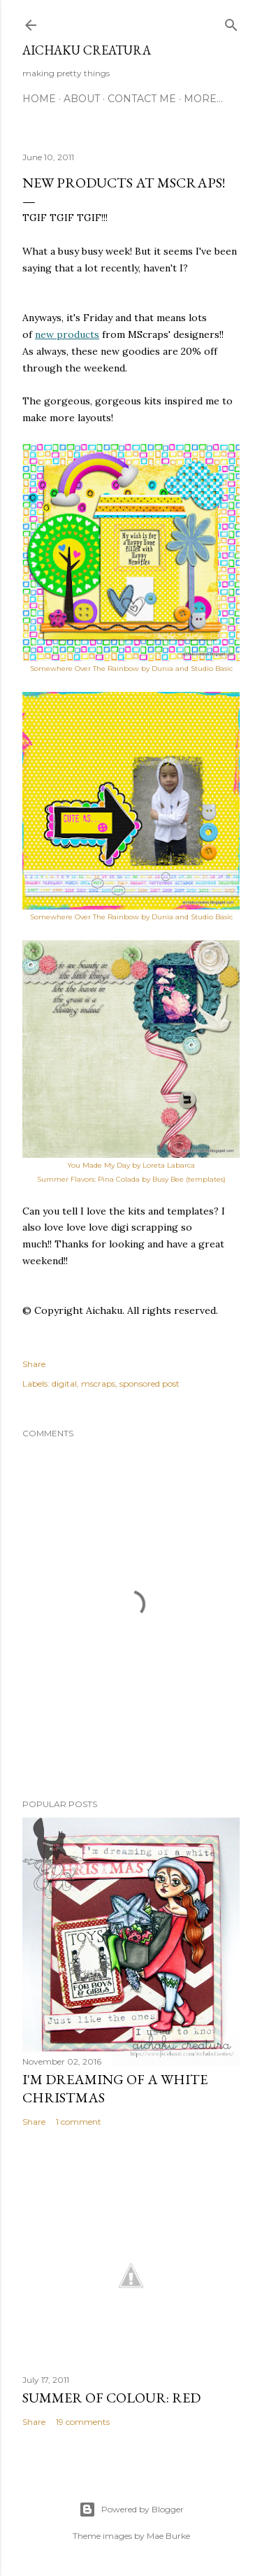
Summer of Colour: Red (111, 2398)
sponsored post (149, 1383)
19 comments (83, 2421)
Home (39, 98)
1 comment (78, 2121)
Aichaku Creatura (86, 50)
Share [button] (33, 1364)
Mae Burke (168, 2536)
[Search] (231, 22)
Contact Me (142, 98)
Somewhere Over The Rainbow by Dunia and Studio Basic (131, 916)
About (82, 98)
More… (203, 98)
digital (64, 1383)
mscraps (98, 1383)
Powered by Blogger (131, 2509)
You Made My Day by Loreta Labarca (131, 1165)
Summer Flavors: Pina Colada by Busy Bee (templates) (131, 1179)
